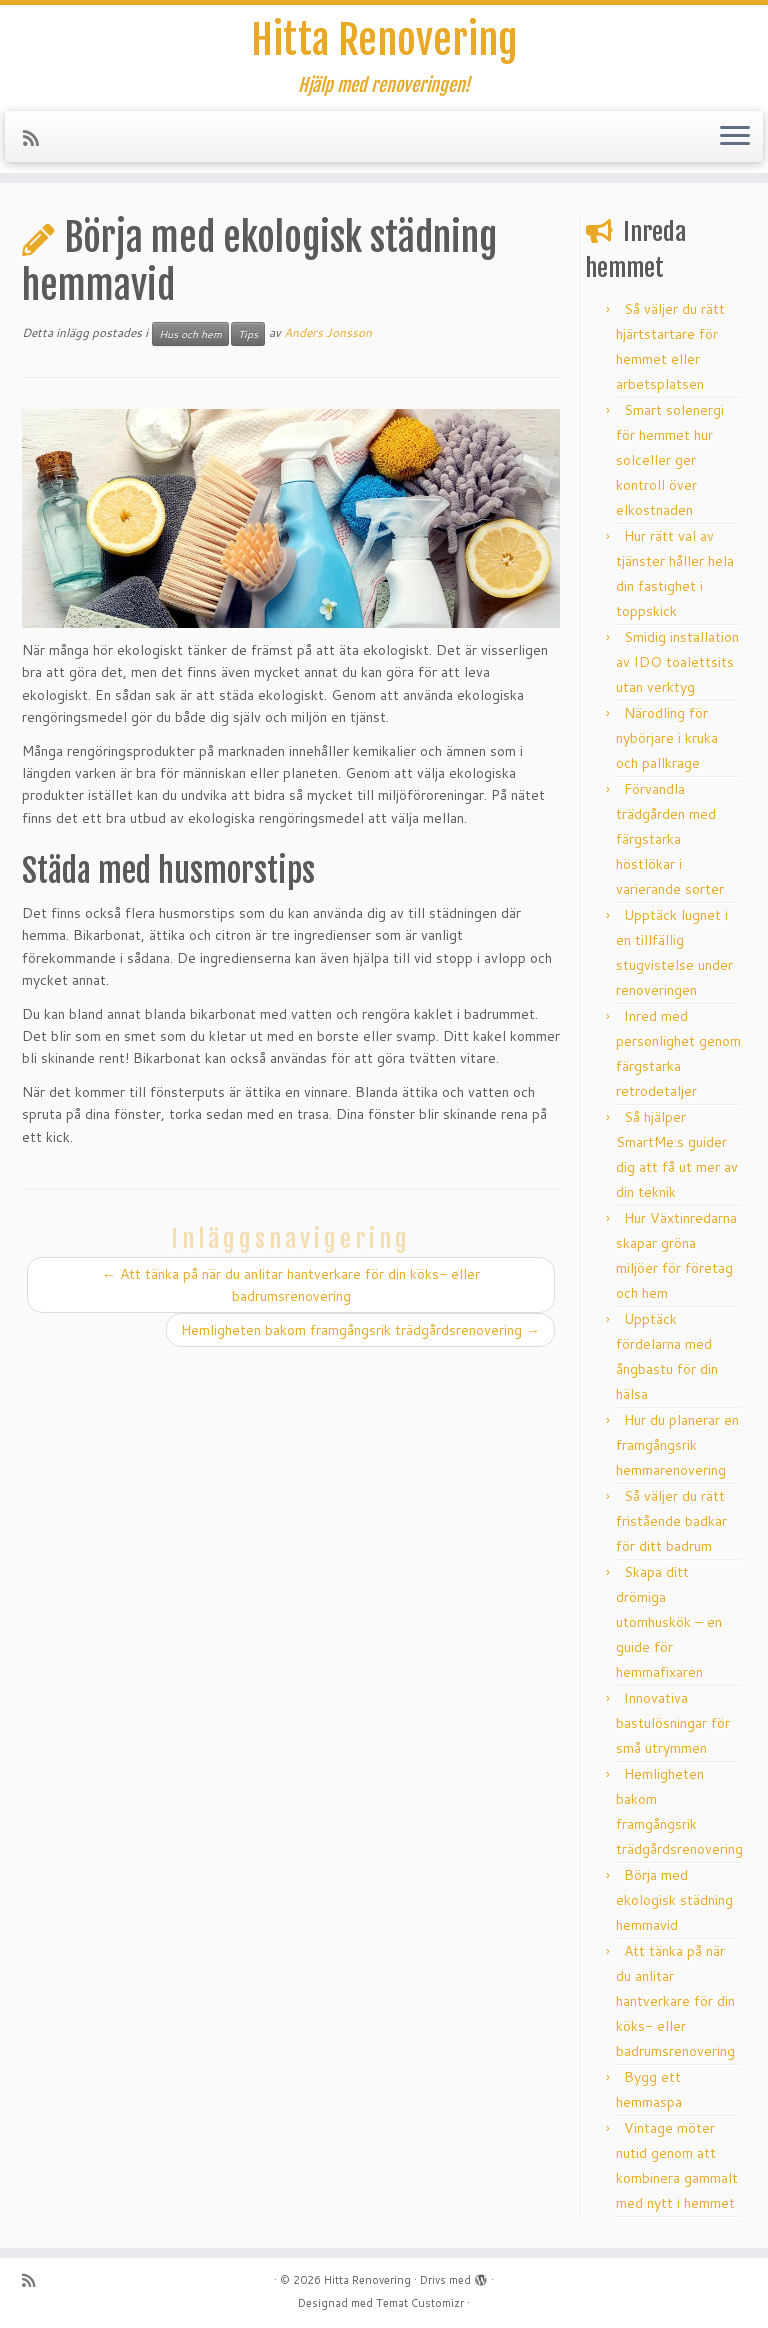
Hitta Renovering (384, 40)
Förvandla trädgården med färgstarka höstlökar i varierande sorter (670, 839)
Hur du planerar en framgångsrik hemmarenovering (677, 1445)
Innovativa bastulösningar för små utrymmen (673, 1723)
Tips (248, 334)
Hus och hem (190, 334)
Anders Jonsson (328, 332)
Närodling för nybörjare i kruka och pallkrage (667, 738)
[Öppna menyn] (735, 137)
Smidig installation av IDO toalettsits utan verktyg (677, 662)
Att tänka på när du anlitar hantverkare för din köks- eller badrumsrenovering (675, 2001)
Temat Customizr (420, 2303)
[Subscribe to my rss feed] (37, 138)
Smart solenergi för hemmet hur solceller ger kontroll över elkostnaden (670, 460)
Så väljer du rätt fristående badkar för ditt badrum (671, 1521)
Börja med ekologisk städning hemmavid (674, 1900)
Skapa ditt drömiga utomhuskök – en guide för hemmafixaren (669, 1622)
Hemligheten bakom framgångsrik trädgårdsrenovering (360, 1330)
